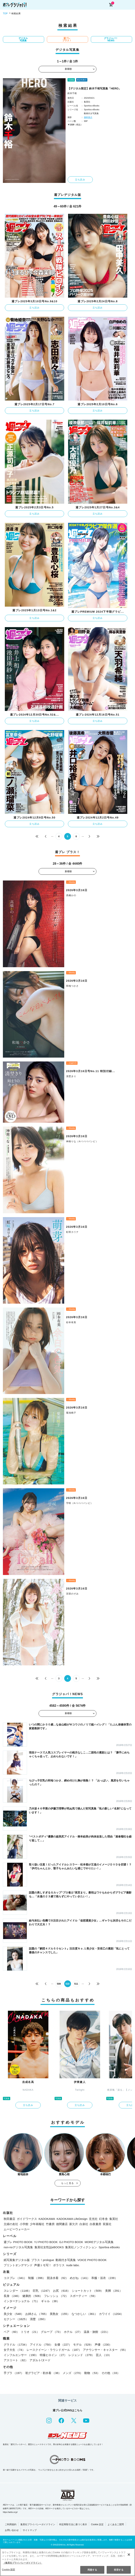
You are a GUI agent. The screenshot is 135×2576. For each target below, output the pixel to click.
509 (59, 1984)
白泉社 (83, 2224)
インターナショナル (22, 2301)
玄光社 (93, 2218)
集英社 (113, 2218)
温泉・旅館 (97, 2331)
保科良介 (88, 117)
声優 (103, 2344)
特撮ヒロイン (53, 2355)
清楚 (38, 2319)
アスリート (16, 2360)
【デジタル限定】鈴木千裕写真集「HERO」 (94, 88)
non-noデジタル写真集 (18, 2247)
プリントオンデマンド (18, 2265)
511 (76, 1984)
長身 (12, 2296)
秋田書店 (9, 2218)
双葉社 (107, 2224)
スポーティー (83, 2296)
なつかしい (84, 2313)
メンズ (73, 2373)
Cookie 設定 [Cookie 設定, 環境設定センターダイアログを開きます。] (8, 2569)
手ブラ (14, 2373)
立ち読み (80, 179)
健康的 (32, 2296)
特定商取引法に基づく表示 (73, 2524)
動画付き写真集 (66, 2260)
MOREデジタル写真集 (99, 2242)
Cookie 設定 (97, 2524)
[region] (67, 2562)
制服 (36, 2278)
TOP (5, 13)
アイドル (41, 2344)
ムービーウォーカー (17, 2229)
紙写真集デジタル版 (17, 2260)
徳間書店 (62, 2224)
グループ (51, 2331)
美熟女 (60, 2313)
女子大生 (14, 2349)
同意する (92, 2569)
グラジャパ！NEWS (111, 39)
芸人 (103, 2355)
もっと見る (67, 2183)
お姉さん (36, 2313)
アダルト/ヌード (40, 2360)
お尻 (61, 2290)
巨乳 (42, 2290)
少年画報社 (37, 2224)
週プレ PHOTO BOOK (18, 2242)
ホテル (73, 2331)
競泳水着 (57, 2278)
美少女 (14, 2313)
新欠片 (73, 2224)
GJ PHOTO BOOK (71, 2242)
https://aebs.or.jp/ (10, 2512)
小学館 (24, 2224)
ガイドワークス (27, 2218)
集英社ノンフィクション (81, 2247)
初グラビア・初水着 (43, 2373)
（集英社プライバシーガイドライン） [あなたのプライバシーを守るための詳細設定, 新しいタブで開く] (22, 2563)
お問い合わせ (12, 2530)
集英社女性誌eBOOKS (49, 2247)
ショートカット (87, 2290)
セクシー (16, 2319)
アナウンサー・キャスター (105, 2349)
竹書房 (50, 2224)
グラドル (16, 2344)
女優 (63, 2344)
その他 (110, 2373)
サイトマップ (30, 2530)
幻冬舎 (103, 2218)
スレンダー (17, 2290)
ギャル (50, 2301)
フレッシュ (56, 2296)
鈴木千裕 (72, 93)
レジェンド (81, 2355)
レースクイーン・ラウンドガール (54, 2349)
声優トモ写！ (42, 2265)
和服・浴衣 (104, 2278)
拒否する (118, 2569)
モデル (83, 2344)
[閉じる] (129, 2554)
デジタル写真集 (23, 39)
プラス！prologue (42, 2260)
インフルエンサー (21, 2355)
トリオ (30, 2331)
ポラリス (59, 2265)
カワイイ (111, 2313)
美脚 (113, 2290)
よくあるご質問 (116, 2524)
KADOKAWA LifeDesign (72, 2218)
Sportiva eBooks (109, 2247)
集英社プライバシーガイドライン (37, 2524)
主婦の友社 (11, 2224)
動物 (92, 2373)
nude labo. (73, 2265)
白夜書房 (95, 2224)
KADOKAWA (47, 2218)
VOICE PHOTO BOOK (91, 2260)
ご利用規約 (10, 2524)
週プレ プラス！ (67, 39)
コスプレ (15, 2278)
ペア (11, 2331)
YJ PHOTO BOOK (46, 2242)
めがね (80, 2278)
